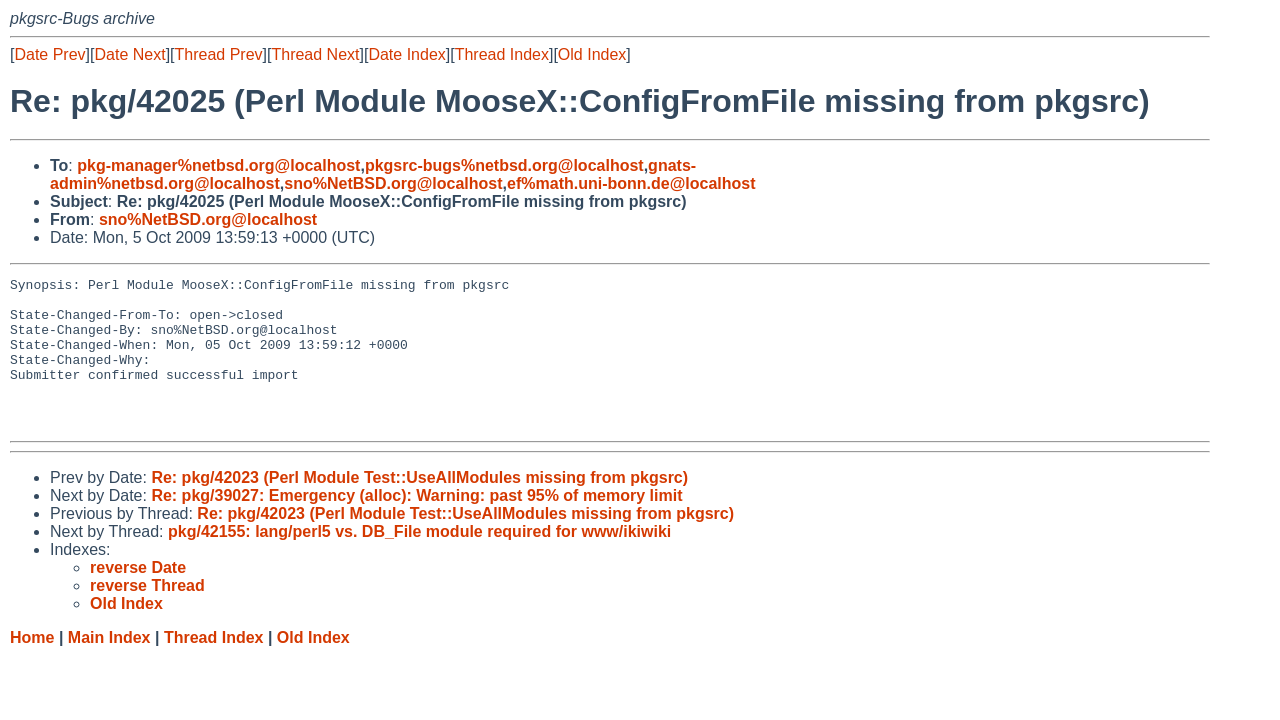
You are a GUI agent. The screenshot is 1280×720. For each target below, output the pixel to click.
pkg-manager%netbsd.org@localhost (218, 165)
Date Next (129, 54)
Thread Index (502, 54)
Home (32, 667)
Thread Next (315, 54)
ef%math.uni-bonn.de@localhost (631, 183)
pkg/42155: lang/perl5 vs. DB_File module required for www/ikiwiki (419, 561)
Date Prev (49, 54)
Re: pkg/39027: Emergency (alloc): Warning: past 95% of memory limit (416, 525)
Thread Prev (219, 54)
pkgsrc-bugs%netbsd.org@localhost (504, 165)
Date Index (406, 54)
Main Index (109, 667)
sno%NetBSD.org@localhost (393, 183)
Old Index (592, 54)
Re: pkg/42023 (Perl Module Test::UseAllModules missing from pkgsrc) (419, 507)
